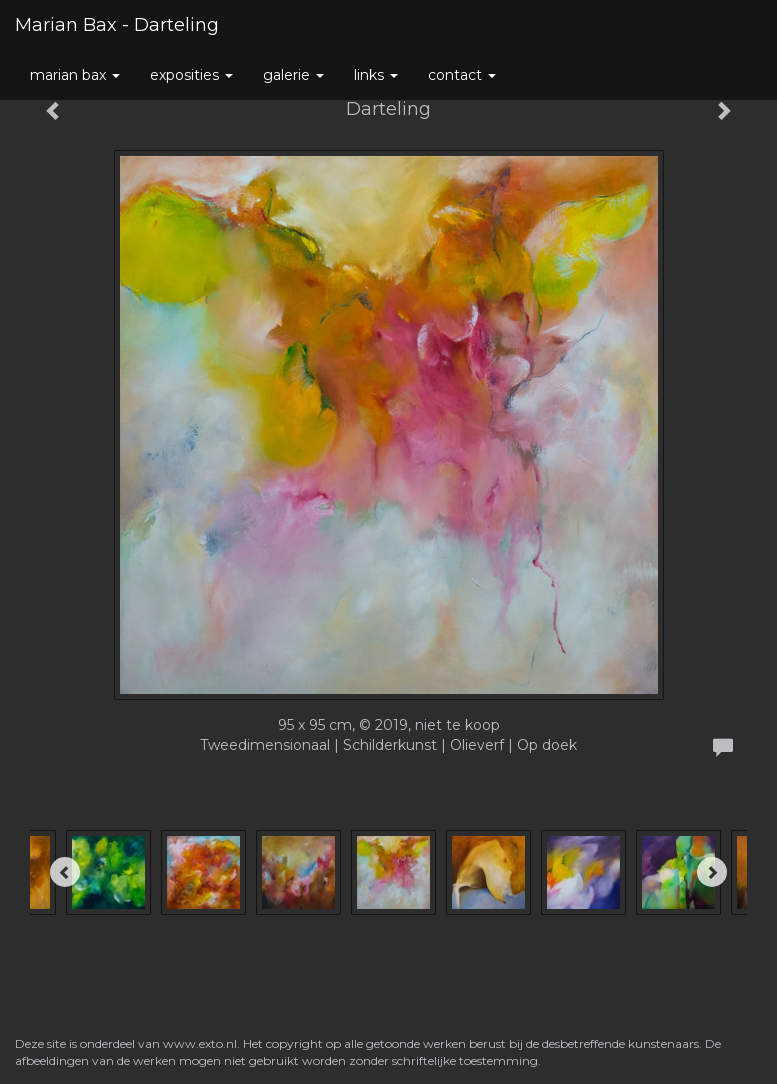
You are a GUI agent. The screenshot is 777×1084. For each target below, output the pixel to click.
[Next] (712, 872)
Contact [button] (462, 75)
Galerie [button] (293, 75)
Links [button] (376, 75)
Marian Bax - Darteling (117, 25)
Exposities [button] (191, 75)
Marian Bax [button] (75, 75)
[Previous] (65, 872)
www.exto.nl (200, 1043)
